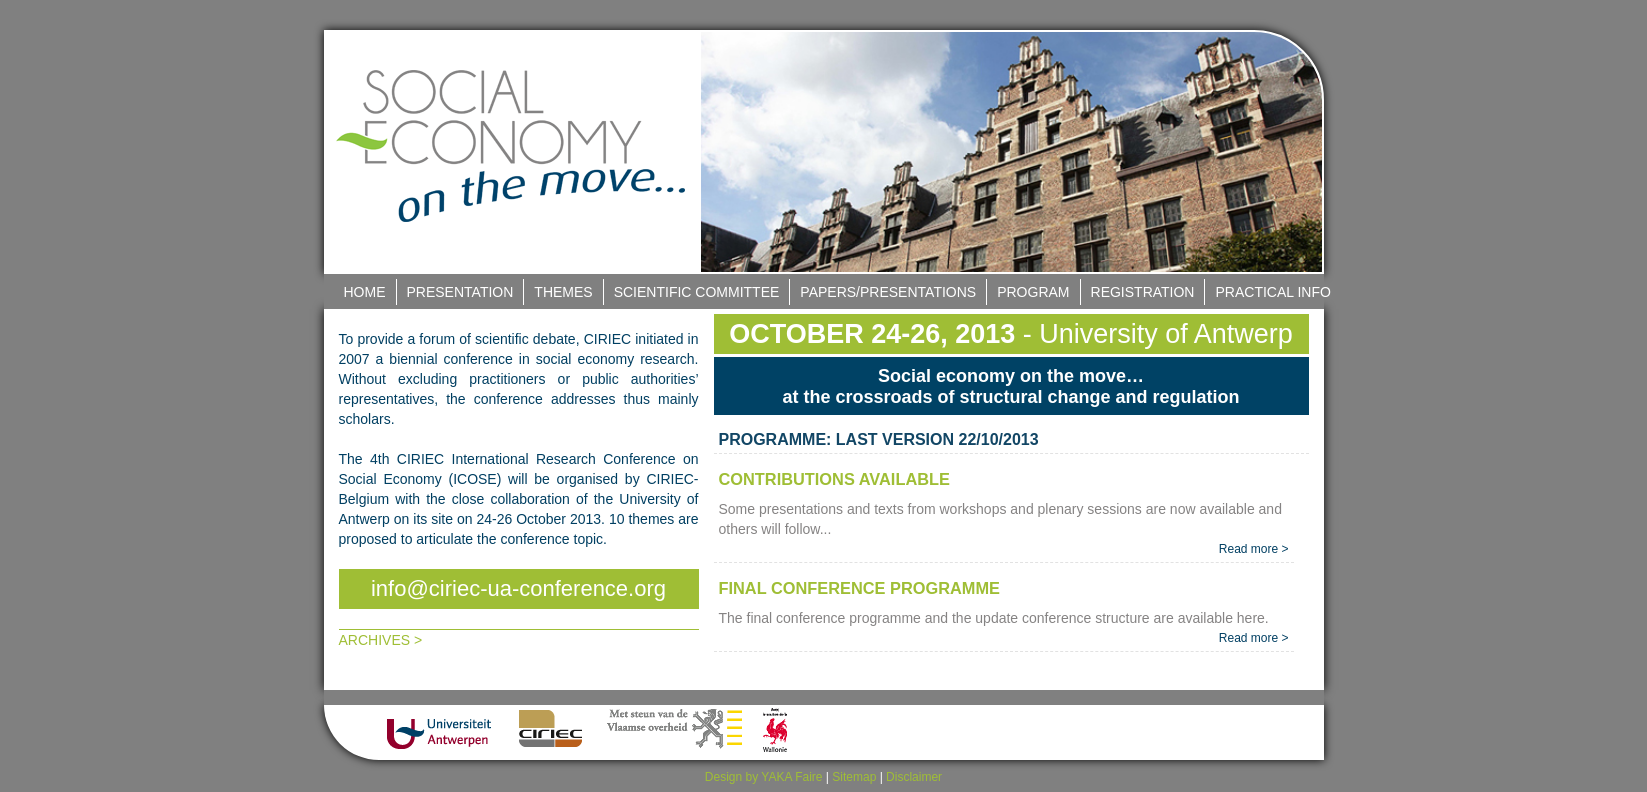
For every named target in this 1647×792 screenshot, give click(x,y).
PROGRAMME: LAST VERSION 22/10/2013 (879, 439)
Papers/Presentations (888, 292)
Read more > (1254, 549)
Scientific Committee (697, 292)
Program (1033, 292)
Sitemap (854, 777)
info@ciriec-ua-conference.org (518, 588)
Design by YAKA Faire (764, 777)
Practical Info (1272, 292)
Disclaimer (914, 777)
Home (365, 292)
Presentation (460, 292)
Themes (563, 292)
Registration (1143, 292)
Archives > (381, 640)
